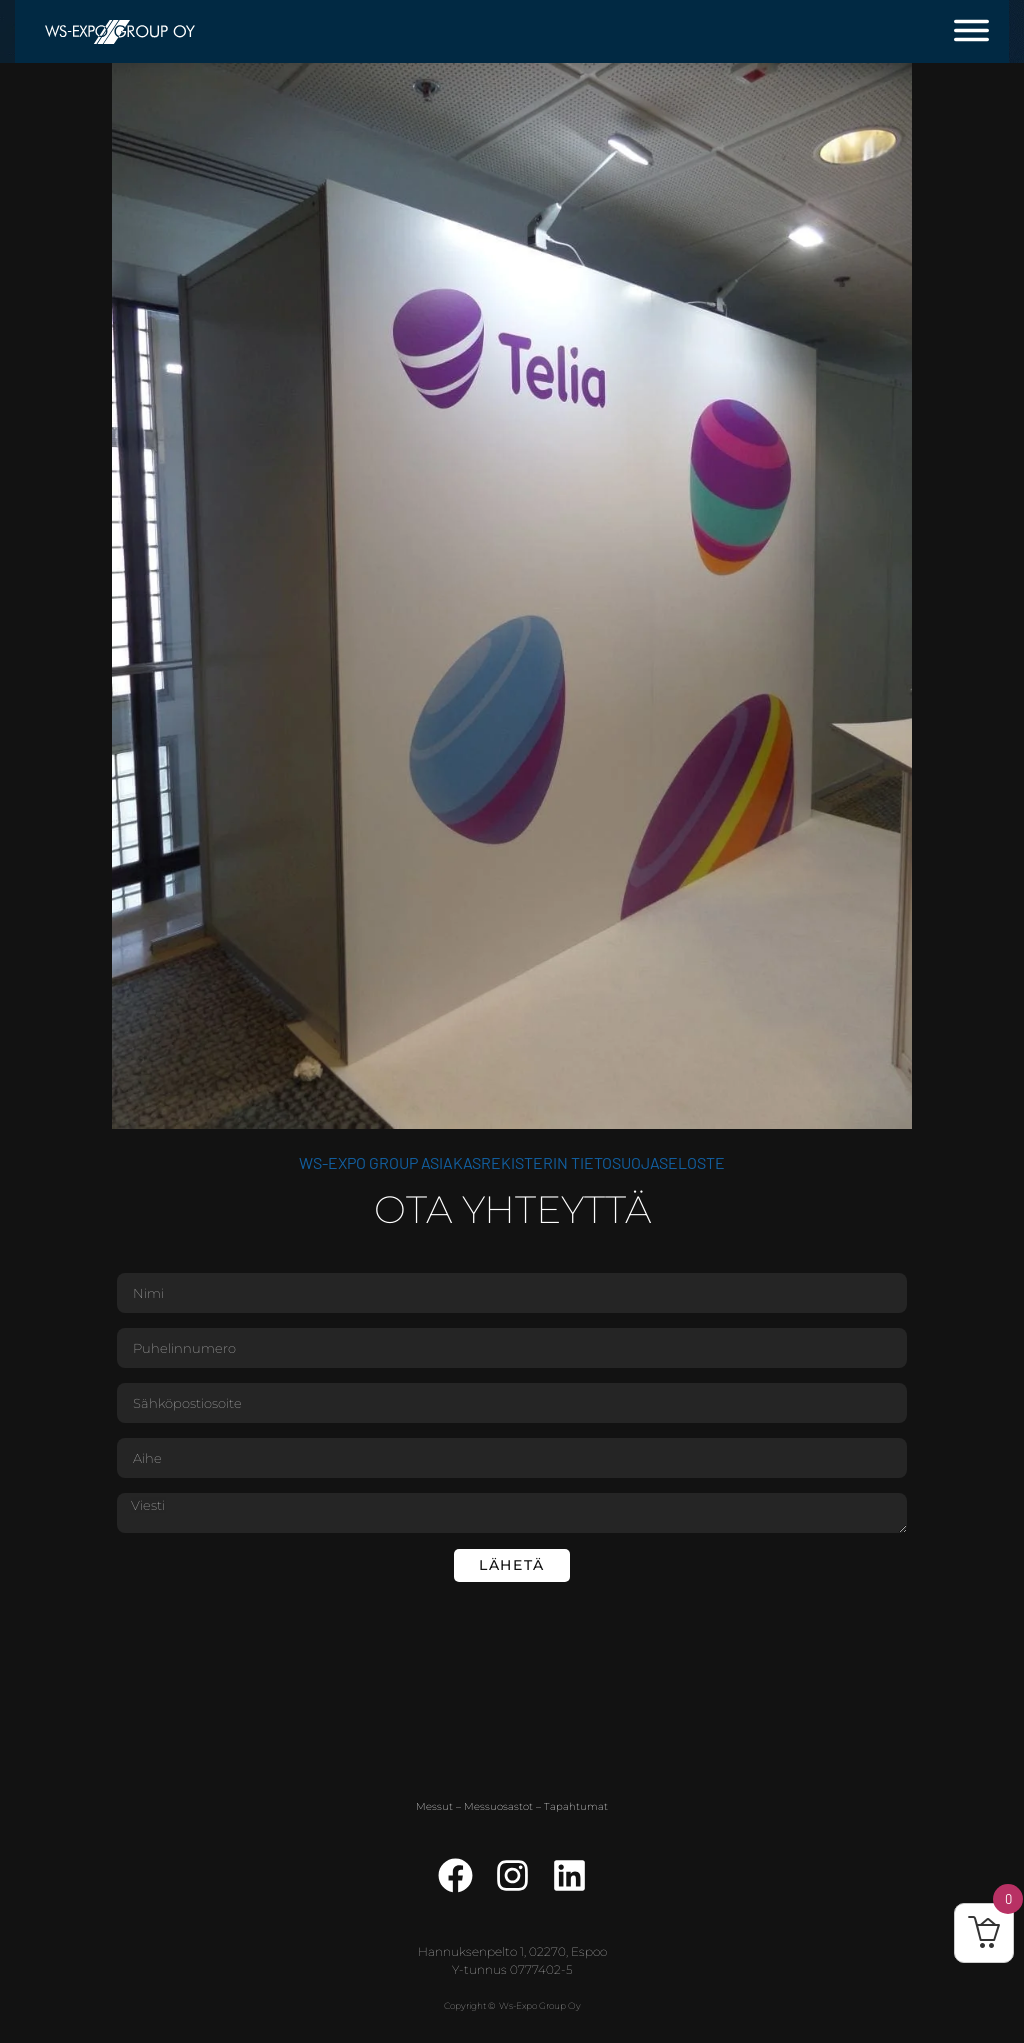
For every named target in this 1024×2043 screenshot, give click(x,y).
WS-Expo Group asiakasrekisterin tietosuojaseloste (512, 1162)
